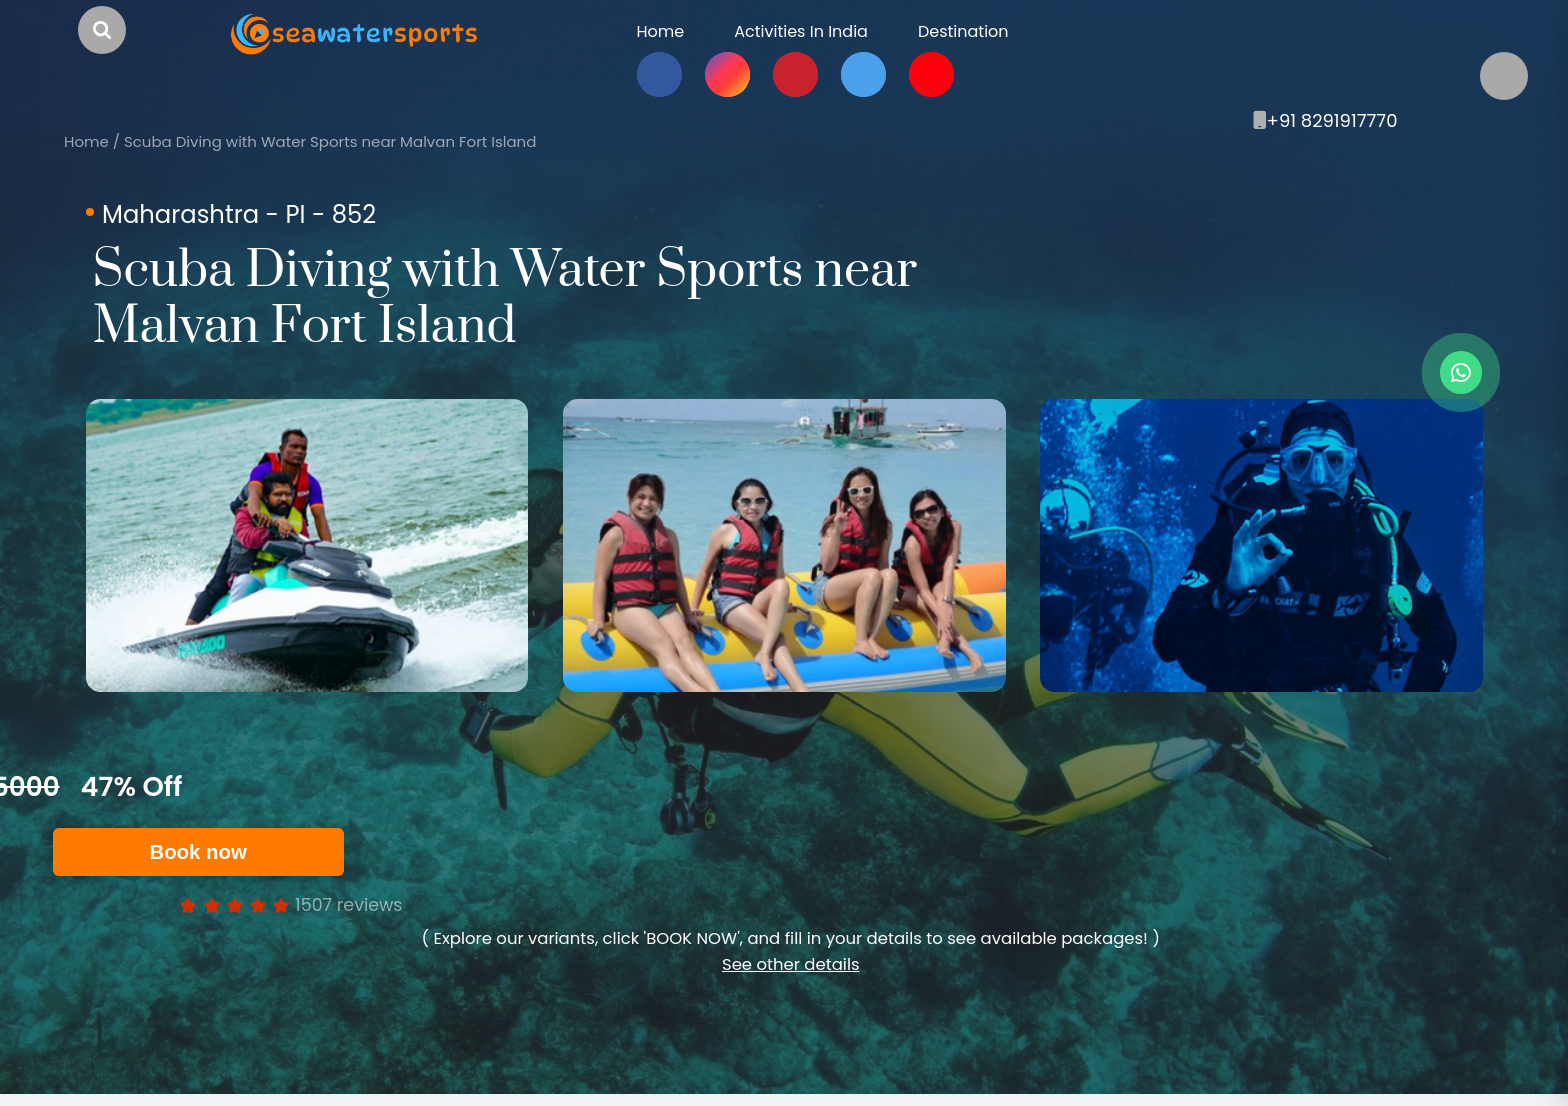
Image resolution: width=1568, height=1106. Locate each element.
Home (86, 141)
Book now (209, 852)
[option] (307, 545)
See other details (790, 964)
